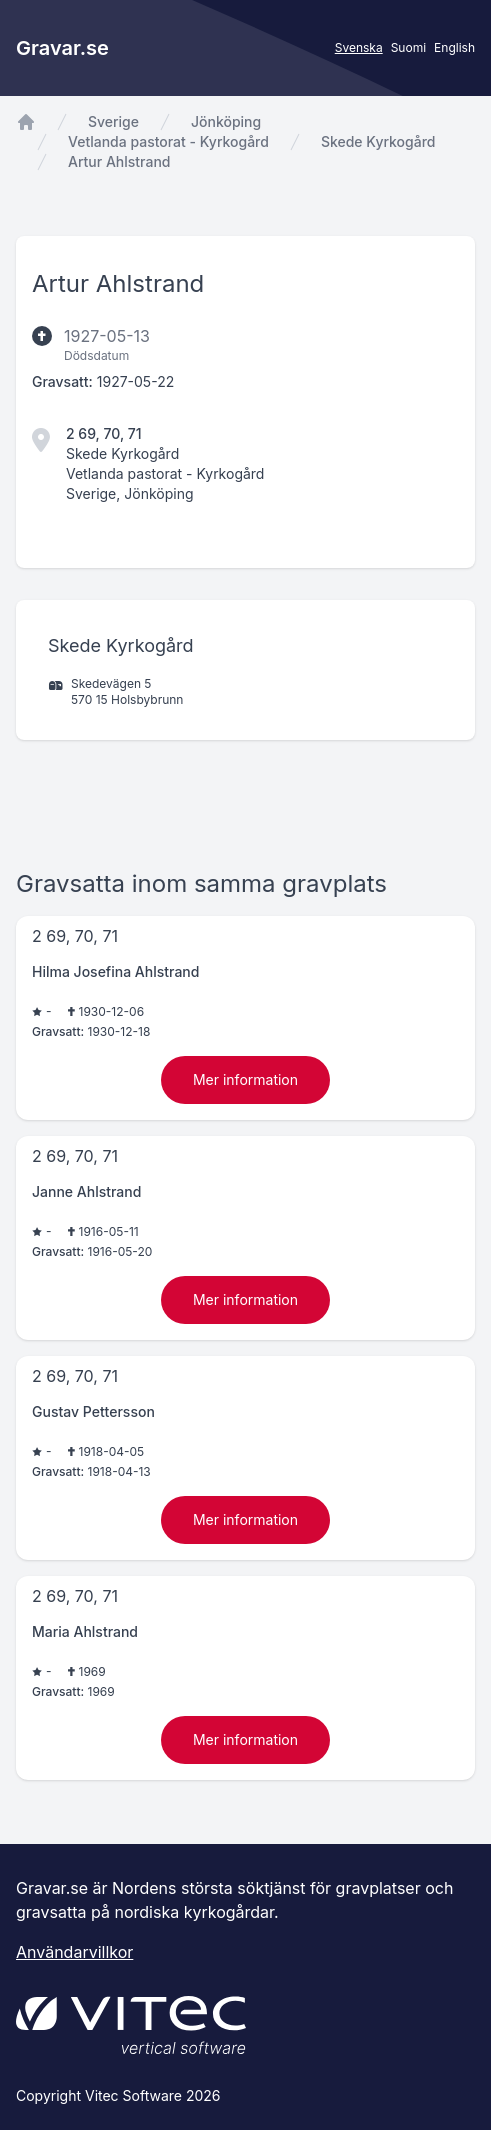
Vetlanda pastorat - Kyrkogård (168, 141)
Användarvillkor (74, 1952)
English (454, 47)
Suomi (408, 47)
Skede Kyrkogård (378, 141)
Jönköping (226, 121)
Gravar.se (62, 48)
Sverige (113, 121)
